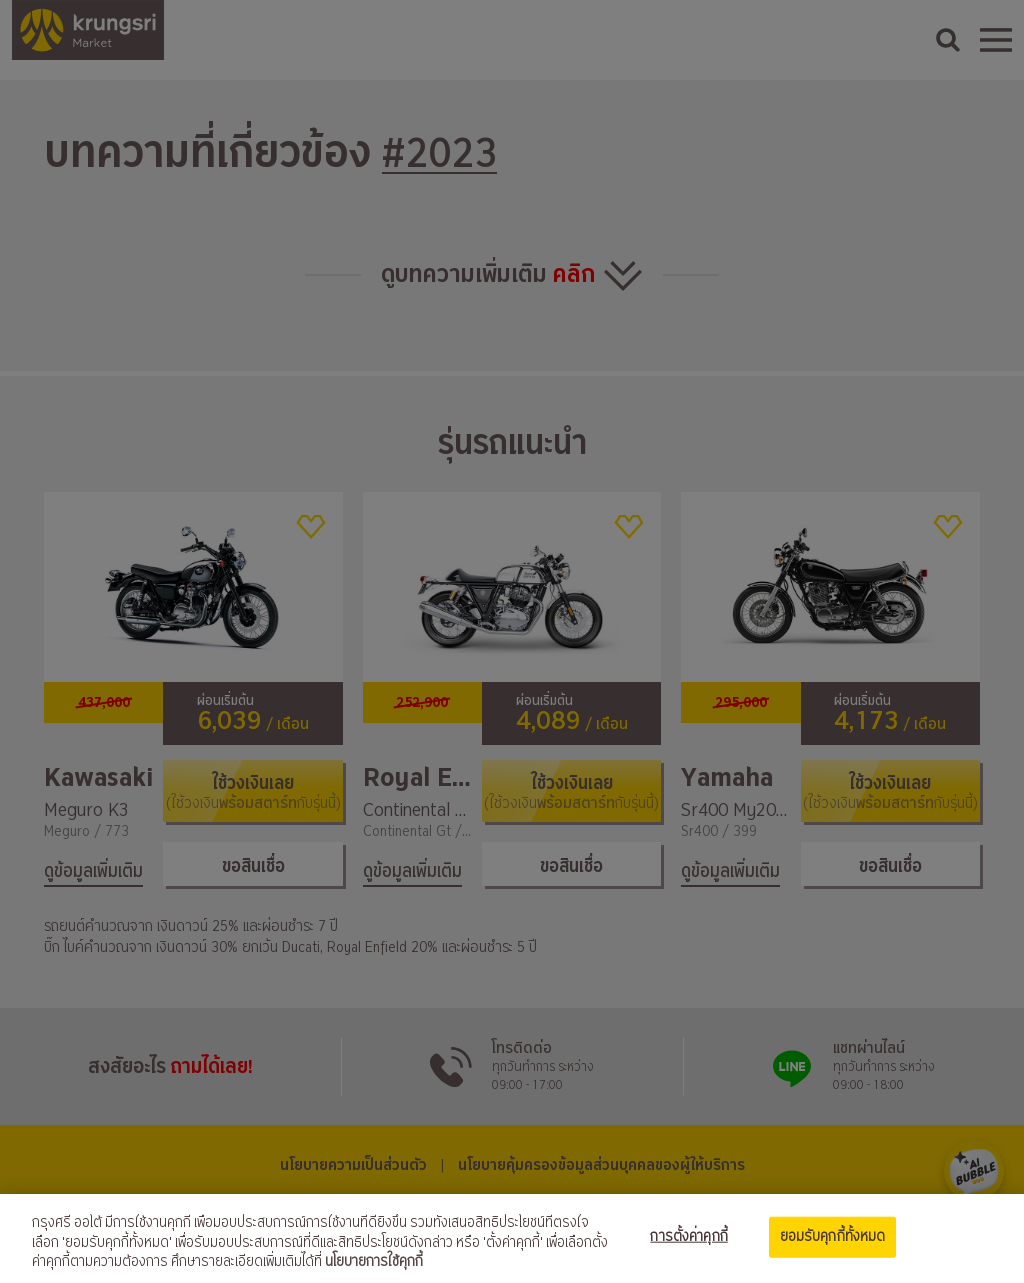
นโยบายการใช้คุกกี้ (374, 1262)
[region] (512, 1238)
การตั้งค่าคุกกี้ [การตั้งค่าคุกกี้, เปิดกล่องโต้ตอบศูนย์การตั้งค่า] (688, 1236)
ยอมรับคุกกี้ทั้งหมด (833, 1236)
